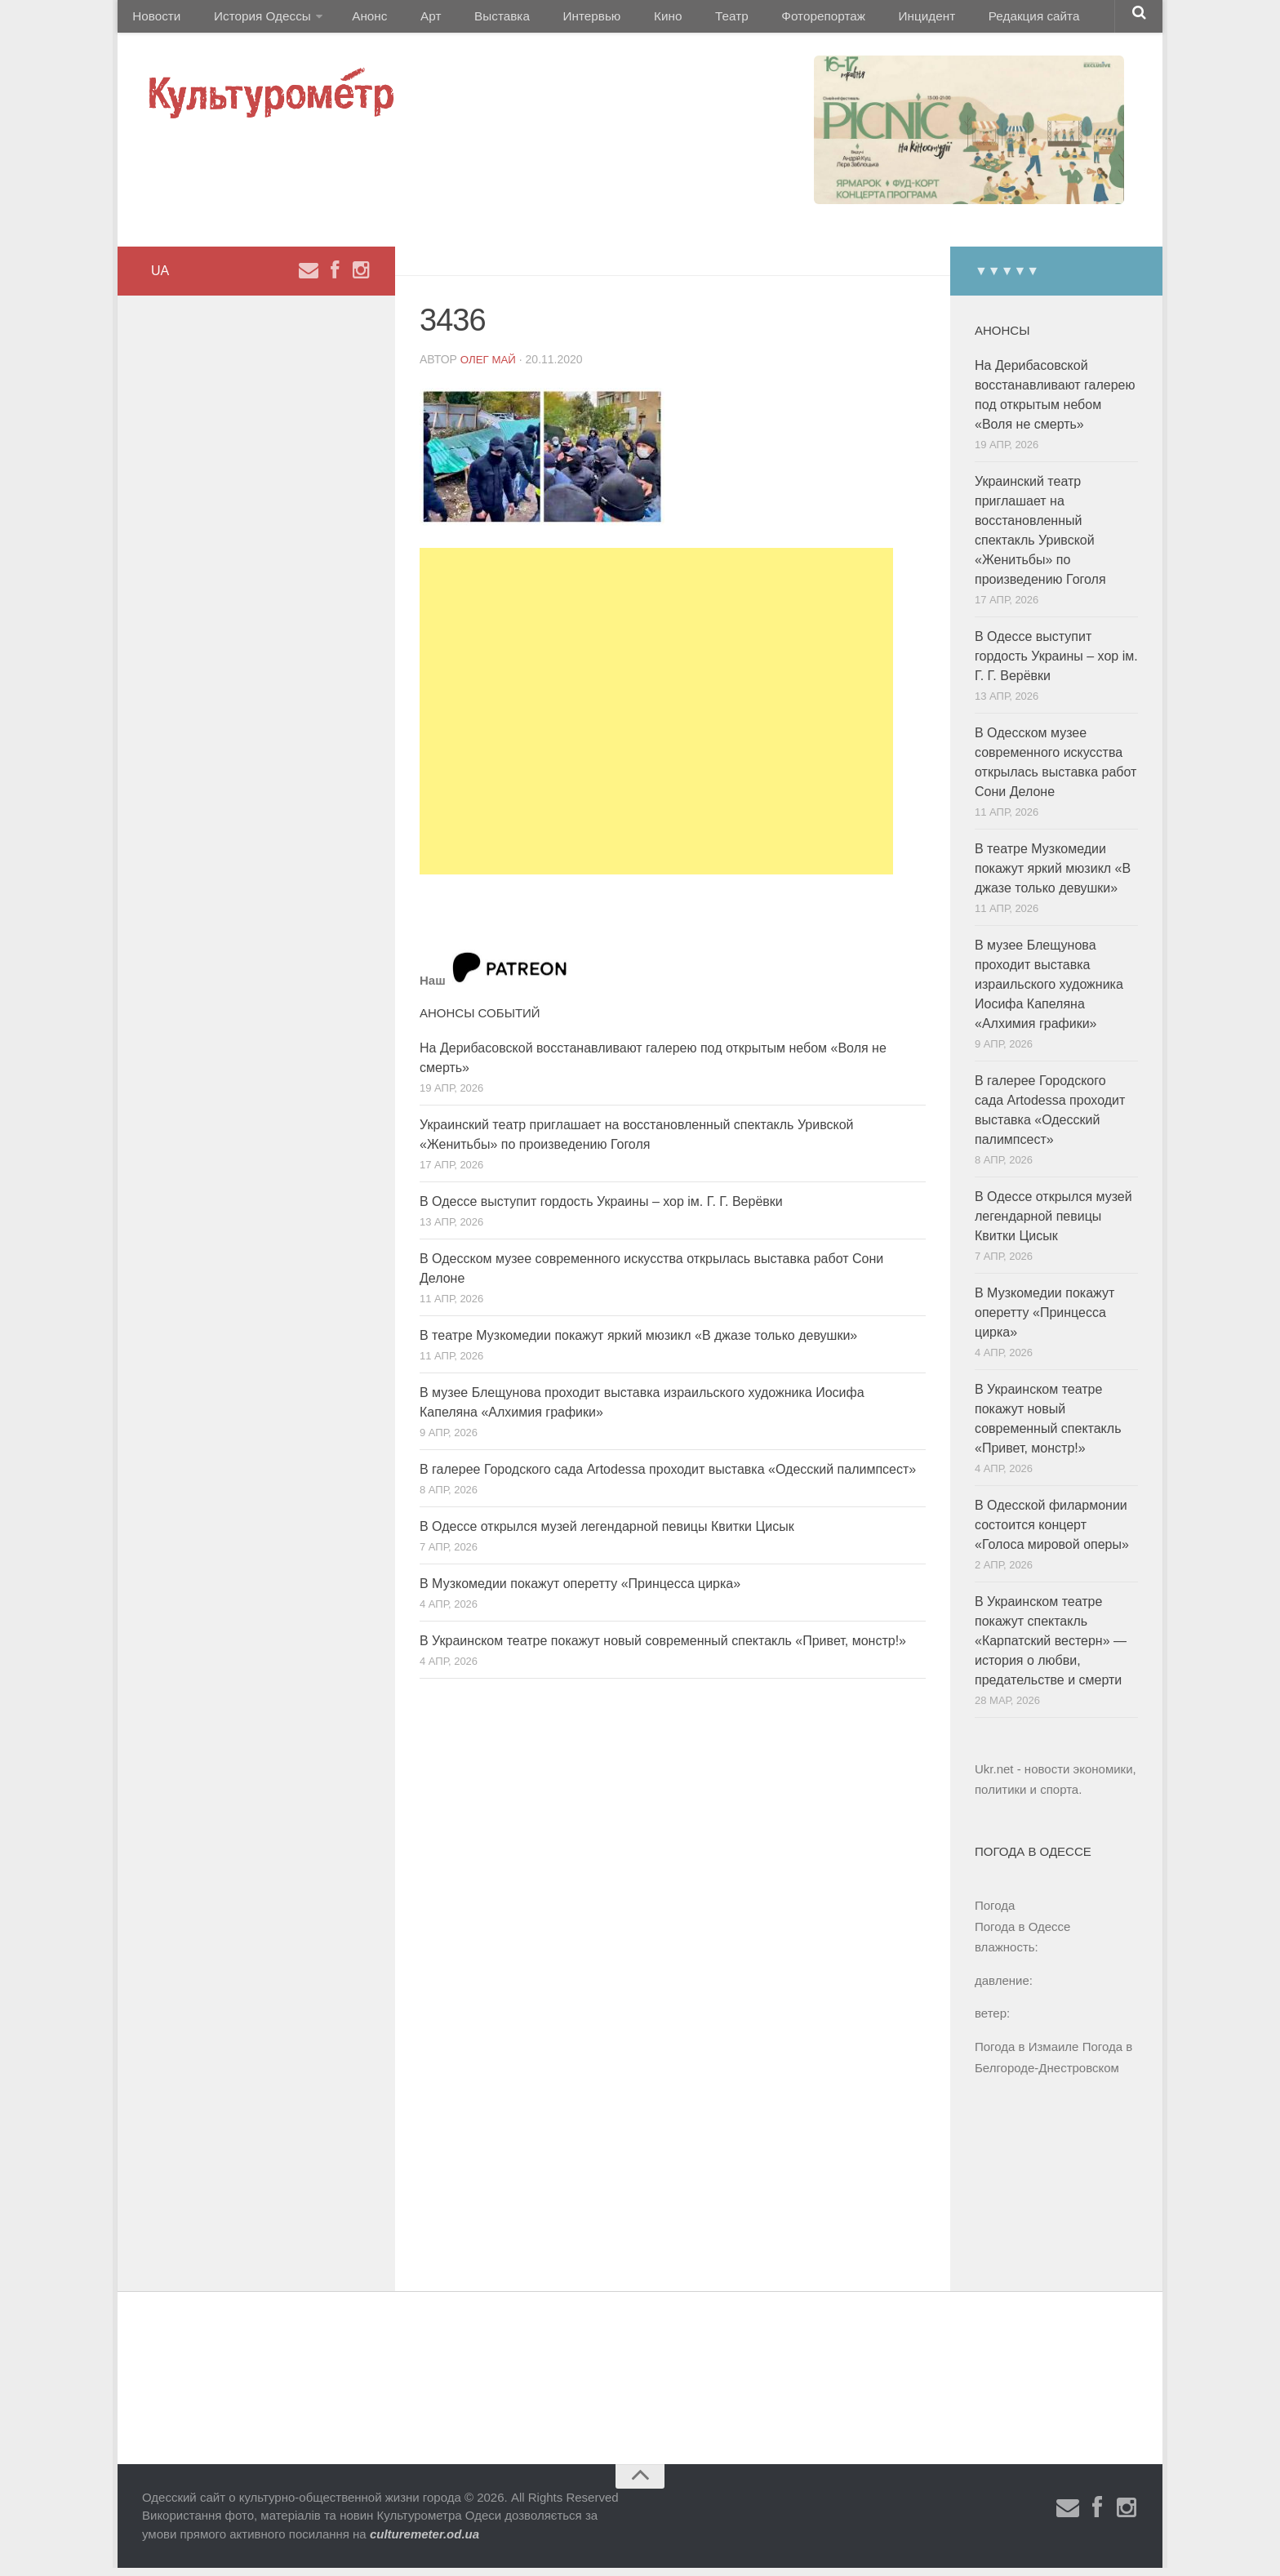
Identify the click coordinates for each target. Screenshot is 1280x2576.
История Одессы (253, 20)
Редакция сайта (957, 20)
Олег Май (489, 366)
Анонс (356, 20)
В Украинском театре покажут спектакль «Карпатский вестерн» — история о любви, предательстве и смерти (1051, 1649)
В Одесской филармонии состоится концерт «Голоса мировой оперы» (1052, 1532)
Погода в (1022, 1935)
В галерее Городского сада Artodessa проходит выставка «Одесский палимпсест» (668, 1477)
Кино (621, 20)
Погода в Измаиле (1026, 2055)
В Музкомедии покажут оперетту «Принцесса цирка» (580, 1591)
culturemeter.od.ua (424, 2542)
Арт (409, 20)
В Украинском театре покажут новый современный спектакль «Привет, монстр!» (663, 1648)
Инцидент (857, 20)
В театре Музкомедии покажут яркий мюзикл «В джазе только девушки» (638, 1343)
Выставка (471, 20)
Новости (154, 20)
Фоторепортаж (760, 20)
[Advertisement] (656, 719)
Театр (676, 20)
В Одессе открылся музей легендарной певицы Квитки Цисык (607, 1534)
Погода (995, 1913)
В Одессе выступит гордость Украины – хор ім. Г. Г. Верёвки (601, 1209)
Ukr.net (994, 1777)
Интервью (553, 20)
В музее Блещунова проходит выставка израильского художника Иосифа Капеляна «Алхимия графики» (1049, 992)
